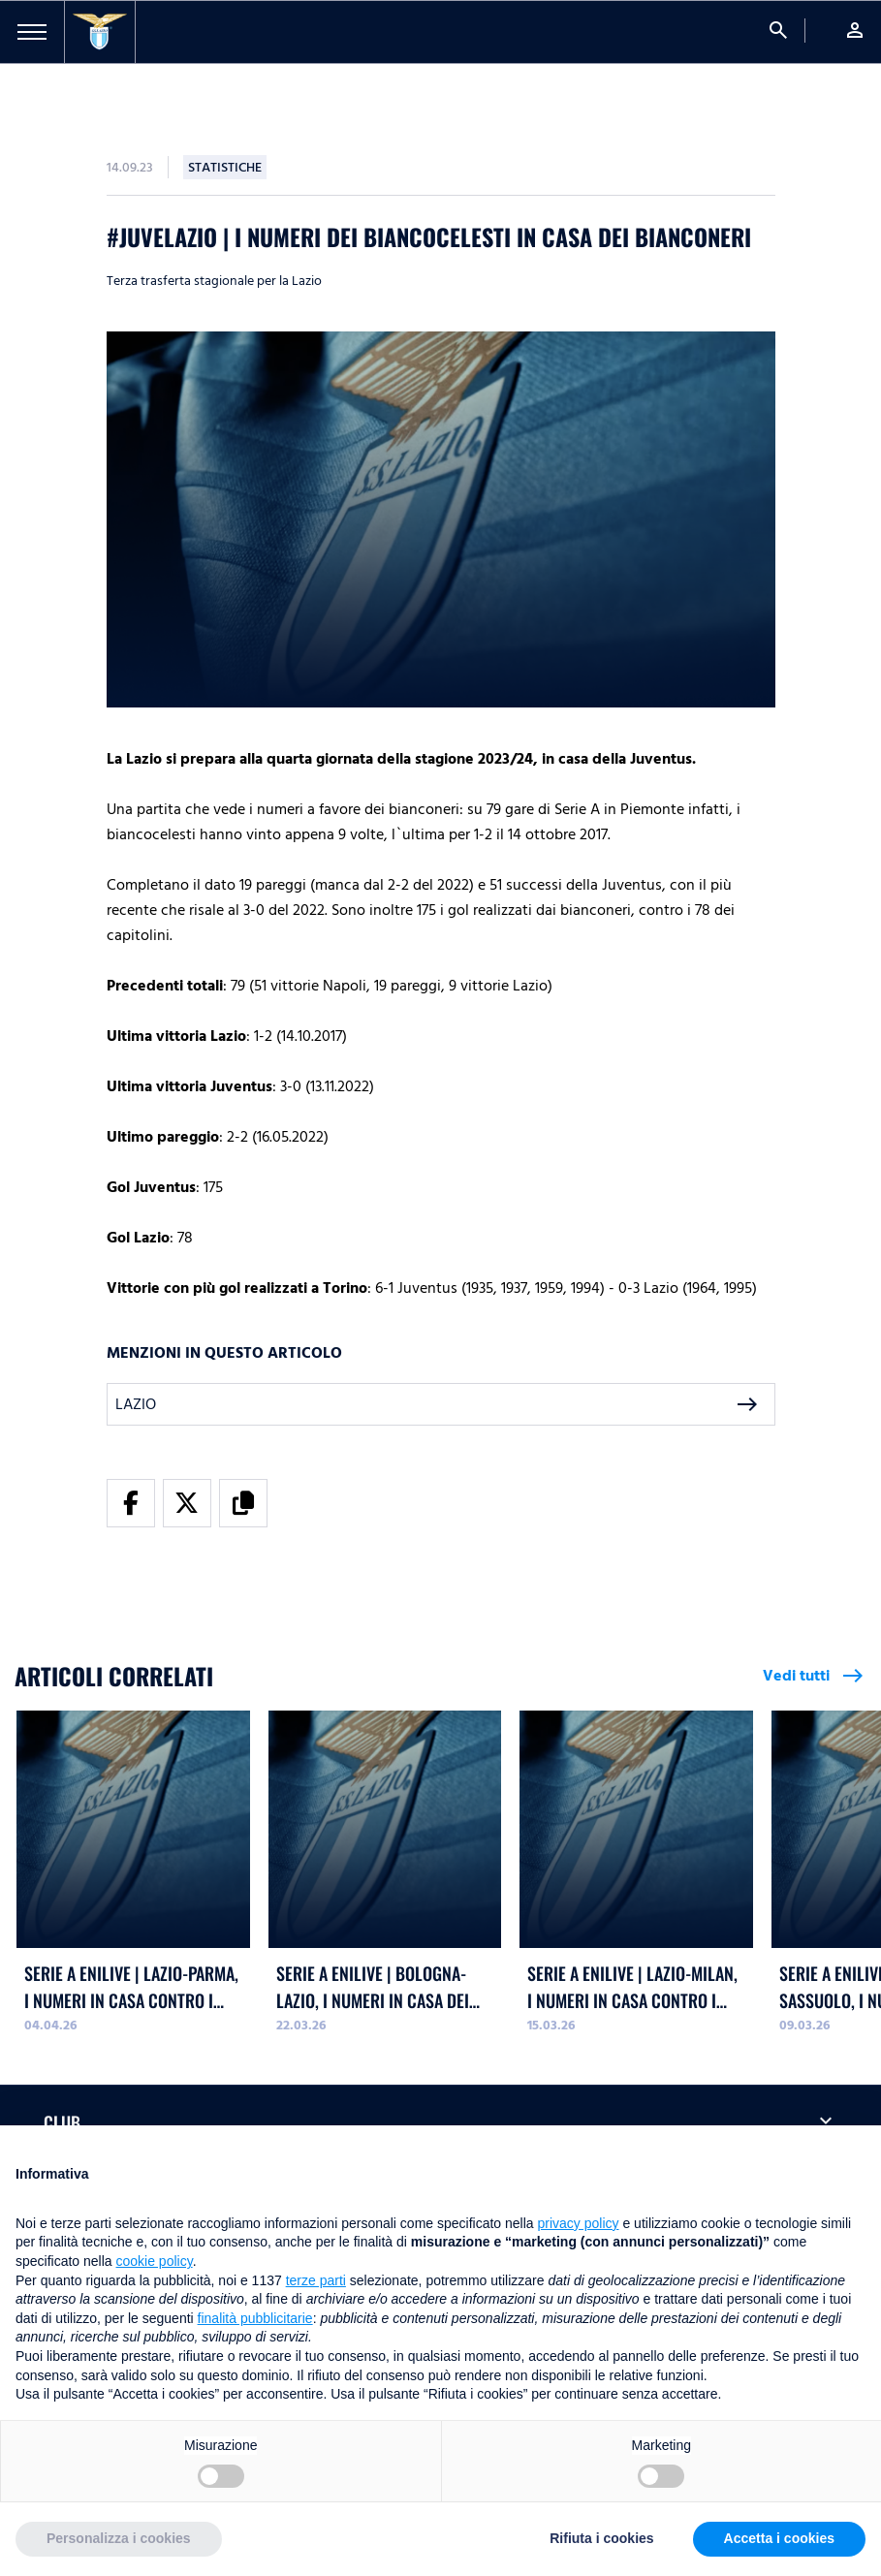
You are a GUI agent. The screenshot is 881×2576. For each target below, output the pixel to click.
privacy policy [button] (578, 2223)
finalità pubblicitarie (255, 2318)
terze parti (316, 2280)
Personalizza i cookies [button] (119, 2538)
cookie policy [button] (154, 2261)
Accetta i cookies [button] (779, 2538)
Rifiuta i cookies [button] (601, 2538)
